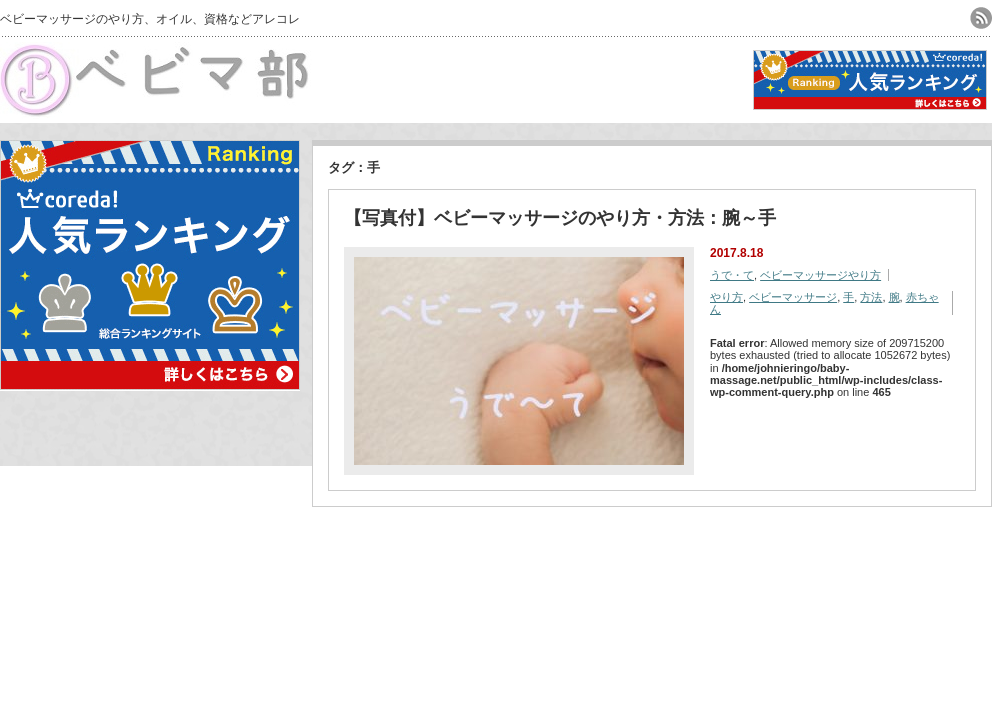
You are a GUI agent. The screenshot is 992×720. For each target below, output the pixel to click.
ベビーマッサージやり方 (820, 275)
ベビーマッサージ (793, 297)
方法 (871, 297)
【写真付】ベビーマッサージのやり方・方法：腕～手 (560, 218)
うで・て (732, 275)
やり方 (726, 297)
